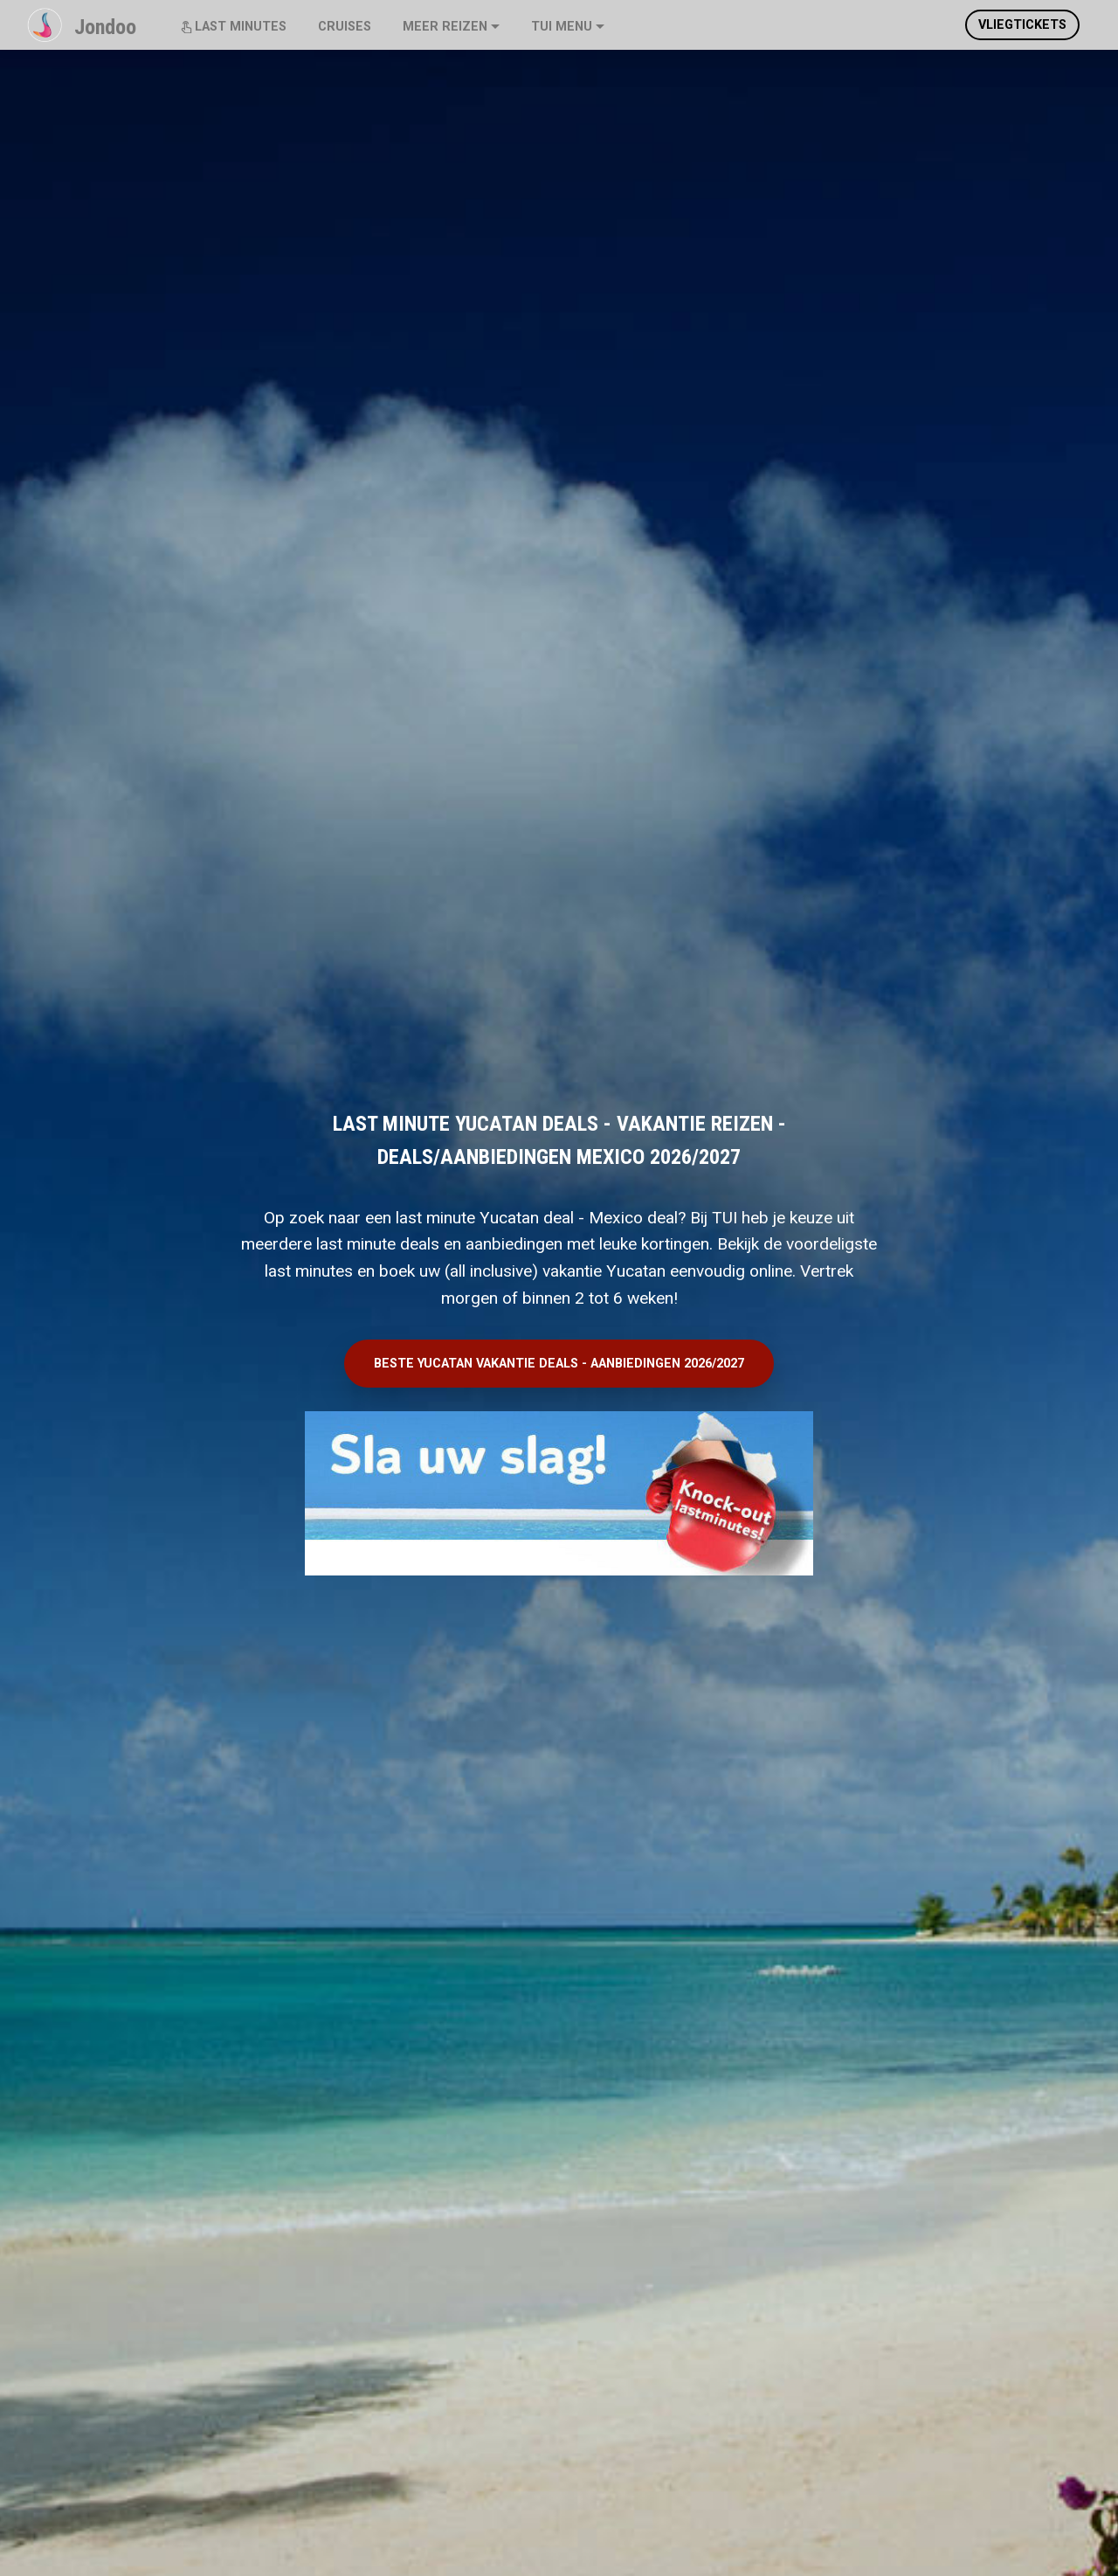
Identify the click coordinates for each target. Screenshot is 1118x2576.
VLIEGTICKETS (1022, 24)
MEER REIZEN (445, 26)
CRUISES (344, 26)
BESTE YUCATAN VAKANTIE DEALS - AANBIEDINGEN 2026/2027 (559, 1363)
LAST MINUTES (233, 26)
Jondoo (105, 27)
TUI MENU (561, 26)
